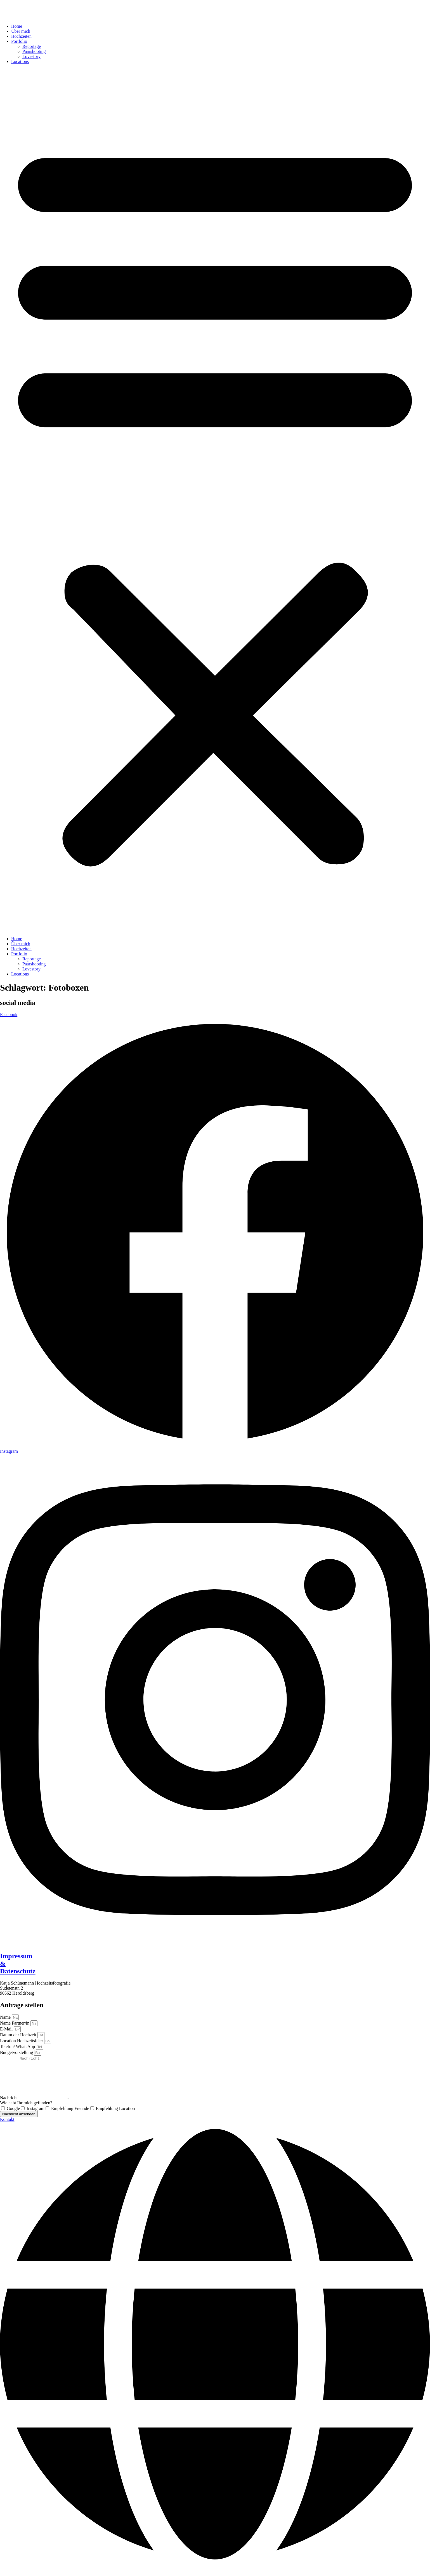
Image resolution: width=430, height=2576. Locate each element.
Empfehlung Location (115, 2116)
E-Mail (7, 2029)
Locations (20, 61)
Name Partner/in (15, 2023)
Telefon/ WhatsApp (18, 2046)
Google (13, 2116)
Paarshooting (34, 51)
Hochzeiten (21, 36)
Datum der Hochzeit (18, 2034)
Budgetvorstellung (17, 2052)
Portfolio (19, 41)
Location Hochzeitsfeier (22, 2040)
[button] (215, 500)
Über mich (20, 31)
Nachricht (9, 2106)
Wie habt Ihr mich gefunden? (26, 2111)
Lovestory (31, 56)
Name (6, 2017)
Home (16, 26)
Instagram (35, 2116)
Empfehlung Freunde (70, 2116)
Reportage (31, 46)
